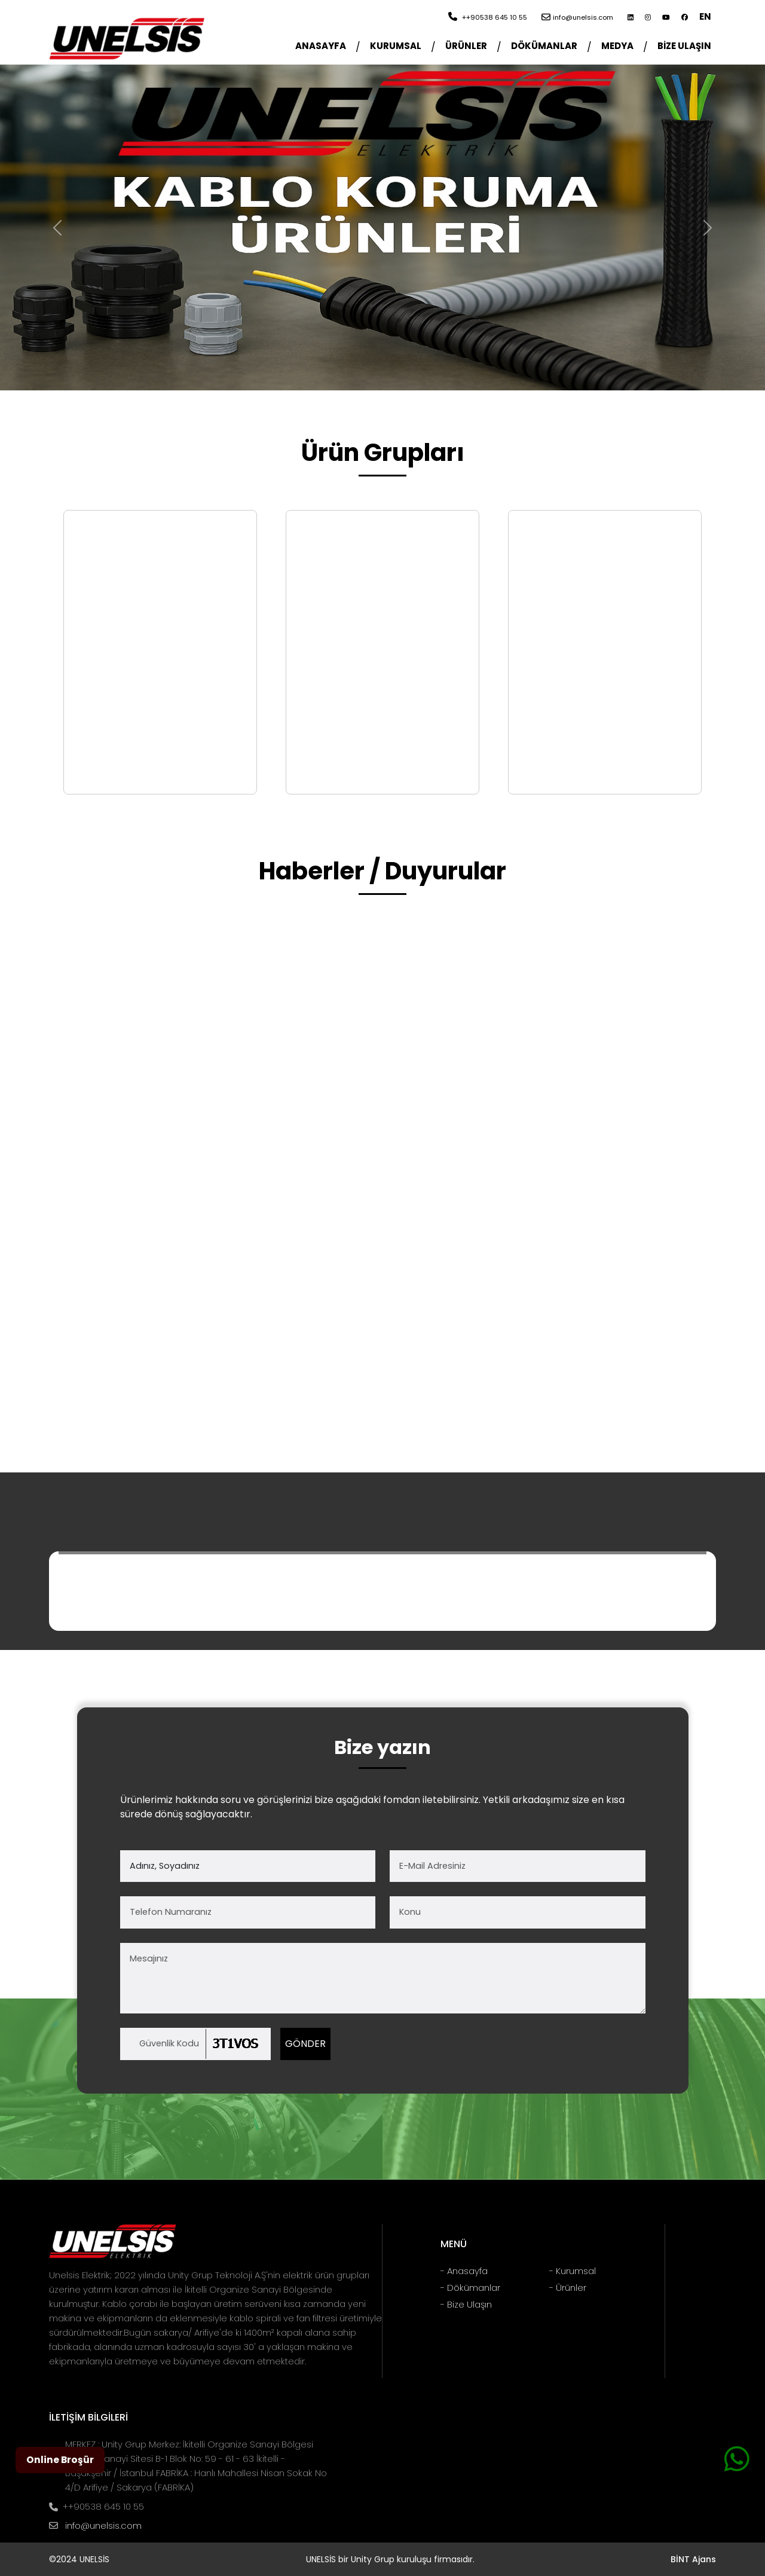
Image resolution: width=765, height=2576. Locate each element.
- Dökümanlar (470, 2287)
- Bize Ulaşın (466, 2304)
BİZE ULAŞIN (684, 45)
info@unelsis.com (103, 2525)
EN (705, 16)
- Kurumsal (572, 2271)
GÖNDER (305, 2044)
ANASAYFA (320, 45)
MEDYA (617, 45)
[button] (395, 47)
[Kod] (195, 2044)
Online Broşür (60, 2459)
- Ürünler (567, 2287)
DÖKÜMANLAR (544, 45)
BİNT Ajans (693, 2559)
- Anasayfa (464, 2271)
